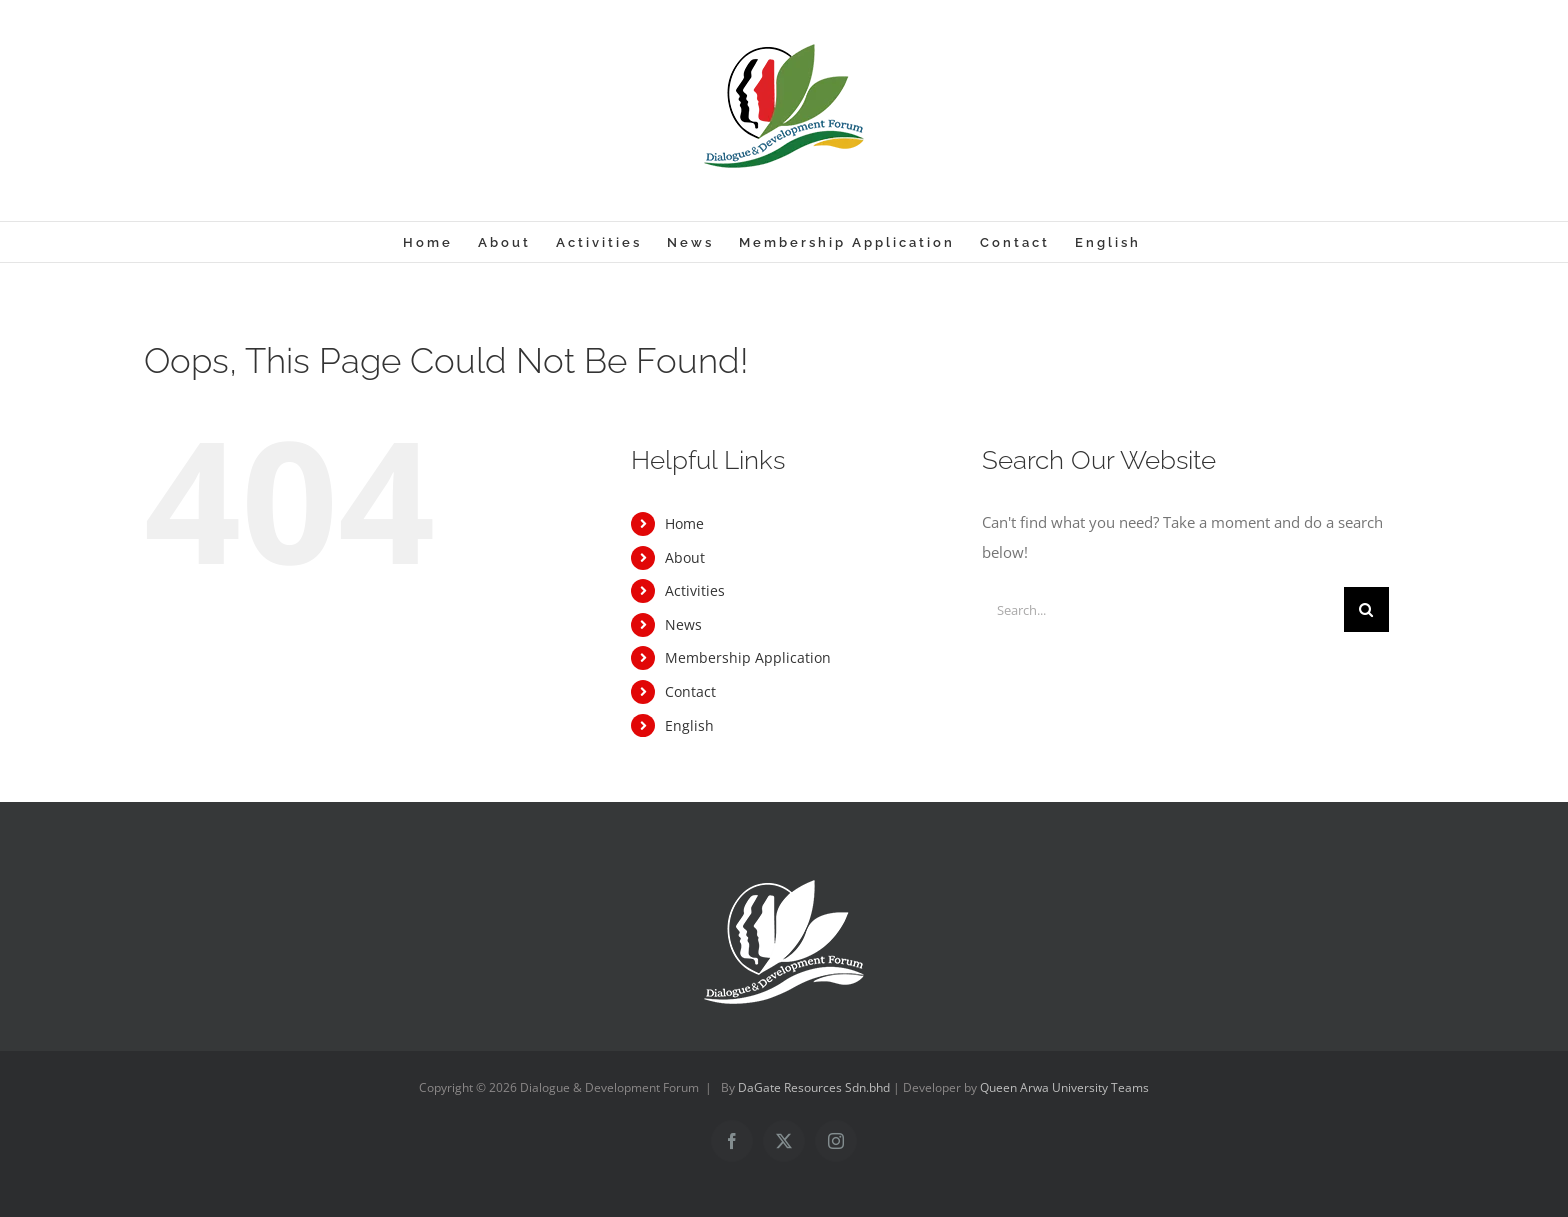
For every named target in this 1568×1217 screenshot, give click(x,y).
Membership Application (748, 657)
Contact (690, 691)
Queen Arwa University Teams (1064, 1087)
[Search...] (1163, 609)
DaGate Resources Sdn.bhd (815, 1087)
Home (684, 523)
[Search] (1366, 609)
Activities (695, 590)
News (683, 624)
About (685, 557)
